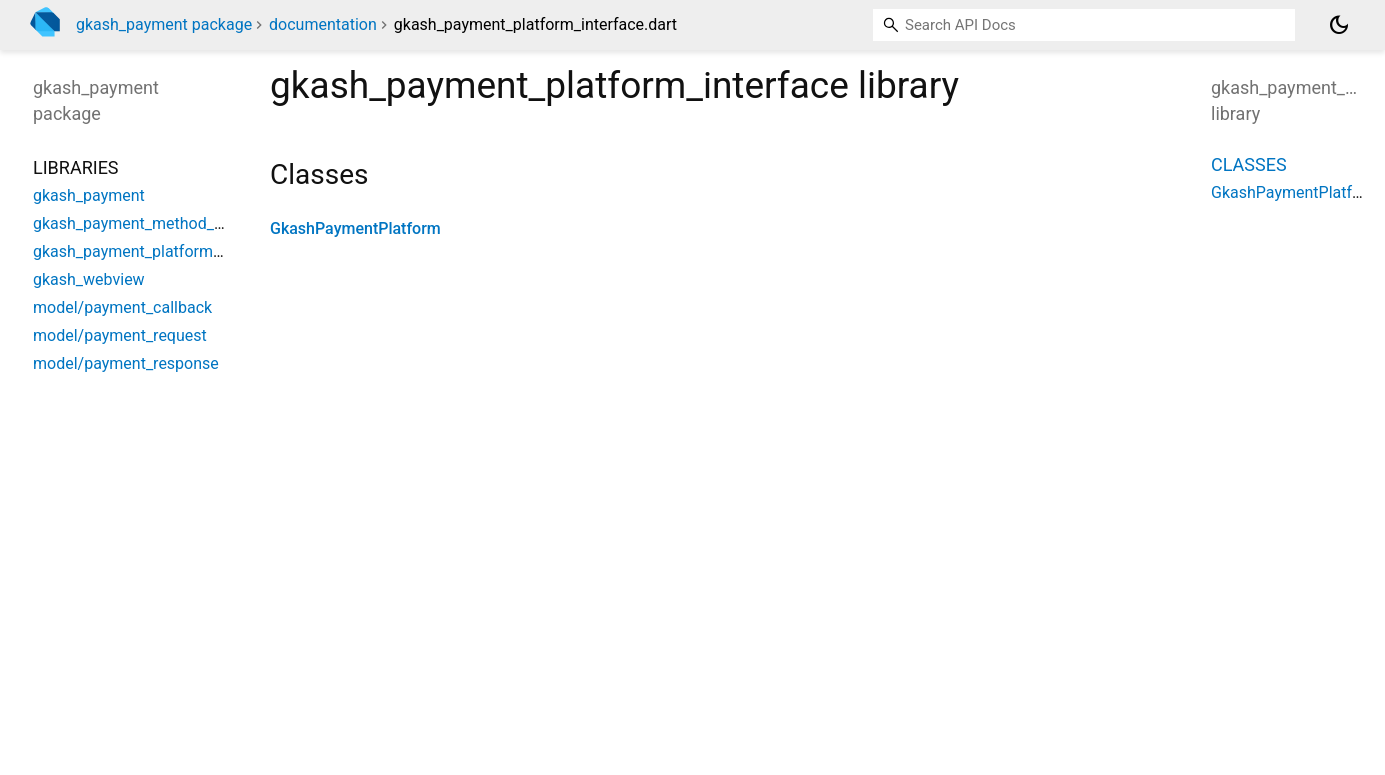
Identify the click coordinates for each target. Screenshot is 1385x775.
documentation (323, 24)
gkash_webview (89, 279)
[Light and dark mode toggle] (1339, 25)
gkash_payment (89, 195)
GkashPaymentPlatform (355, 228)
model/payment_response (126, 363)
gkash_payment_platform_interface (158, 251)
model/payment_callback (122, 307)
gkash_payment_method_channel (151, 223)
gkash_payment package (164, 24)
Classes (1249, 164)
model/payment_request (120, 335)
